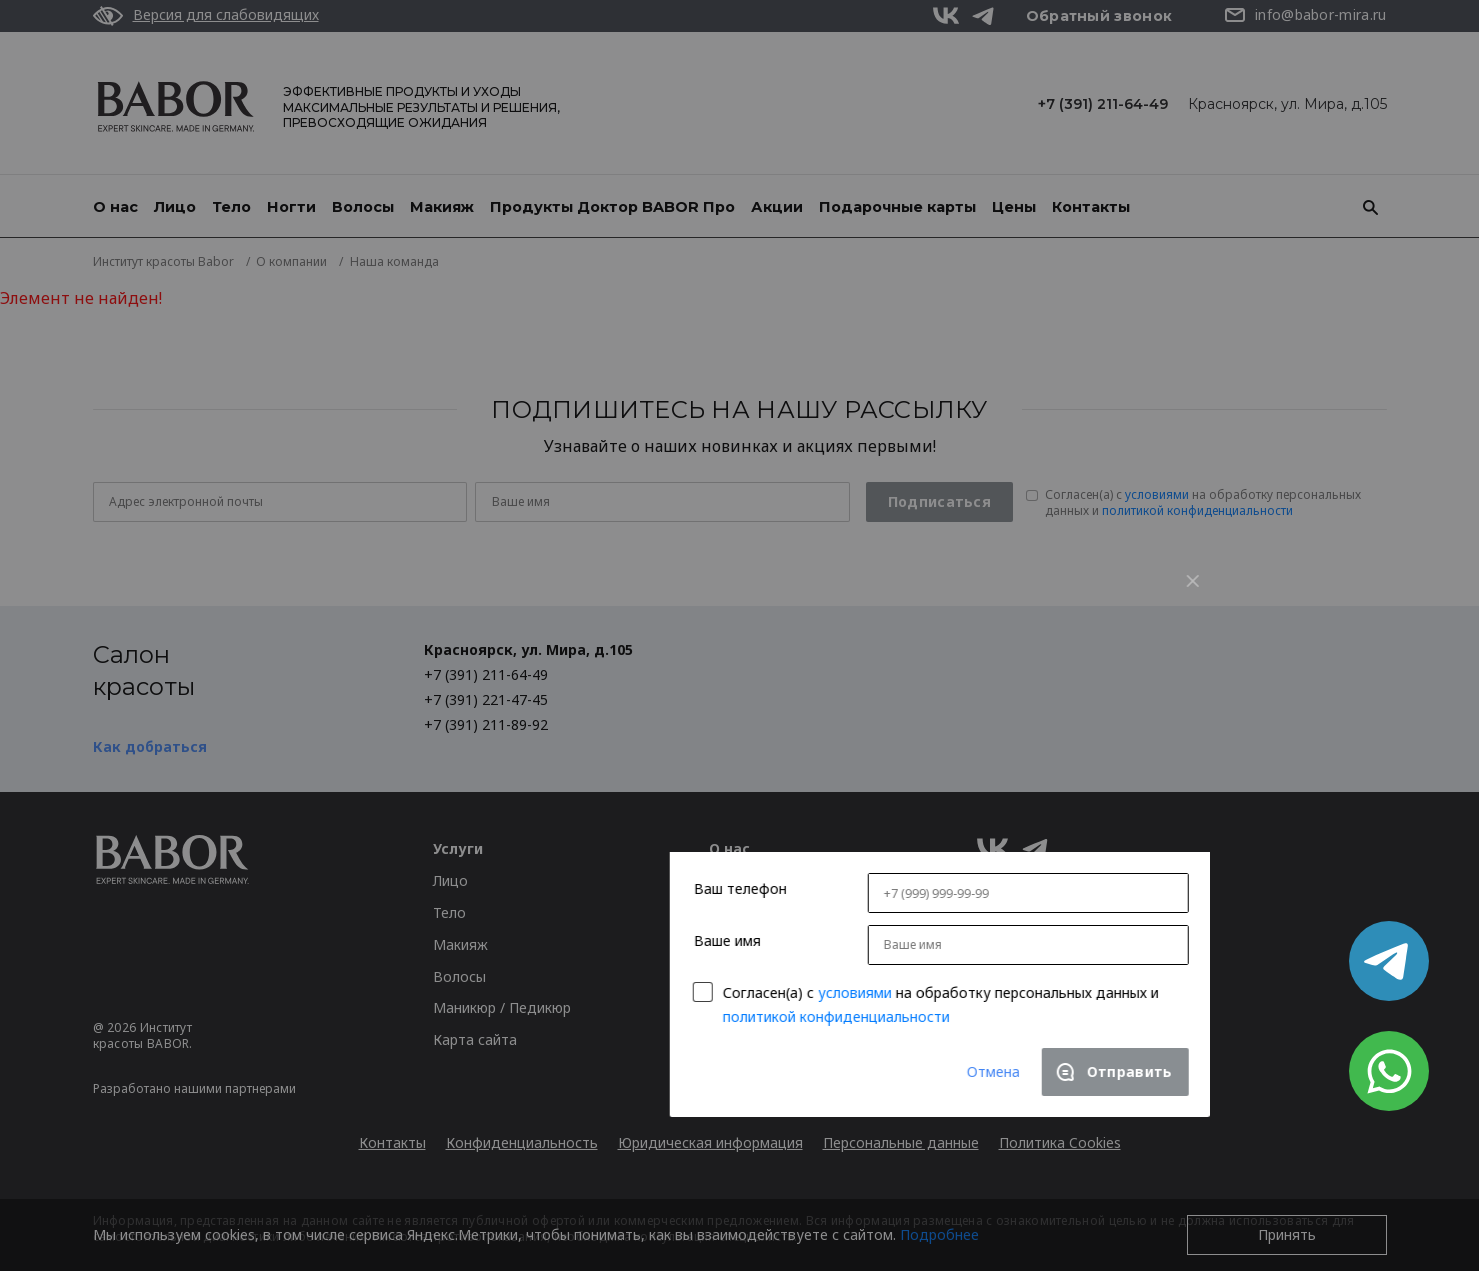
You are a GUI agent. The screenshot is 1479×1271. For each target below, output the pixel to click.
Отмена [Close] (793, 866)
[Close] (993, 376)
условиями (655, 787)
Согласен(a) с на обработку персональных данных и (741, 798)
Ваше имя (527, 735)
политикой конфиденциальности (636, 811)
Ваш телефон (540, 684)
